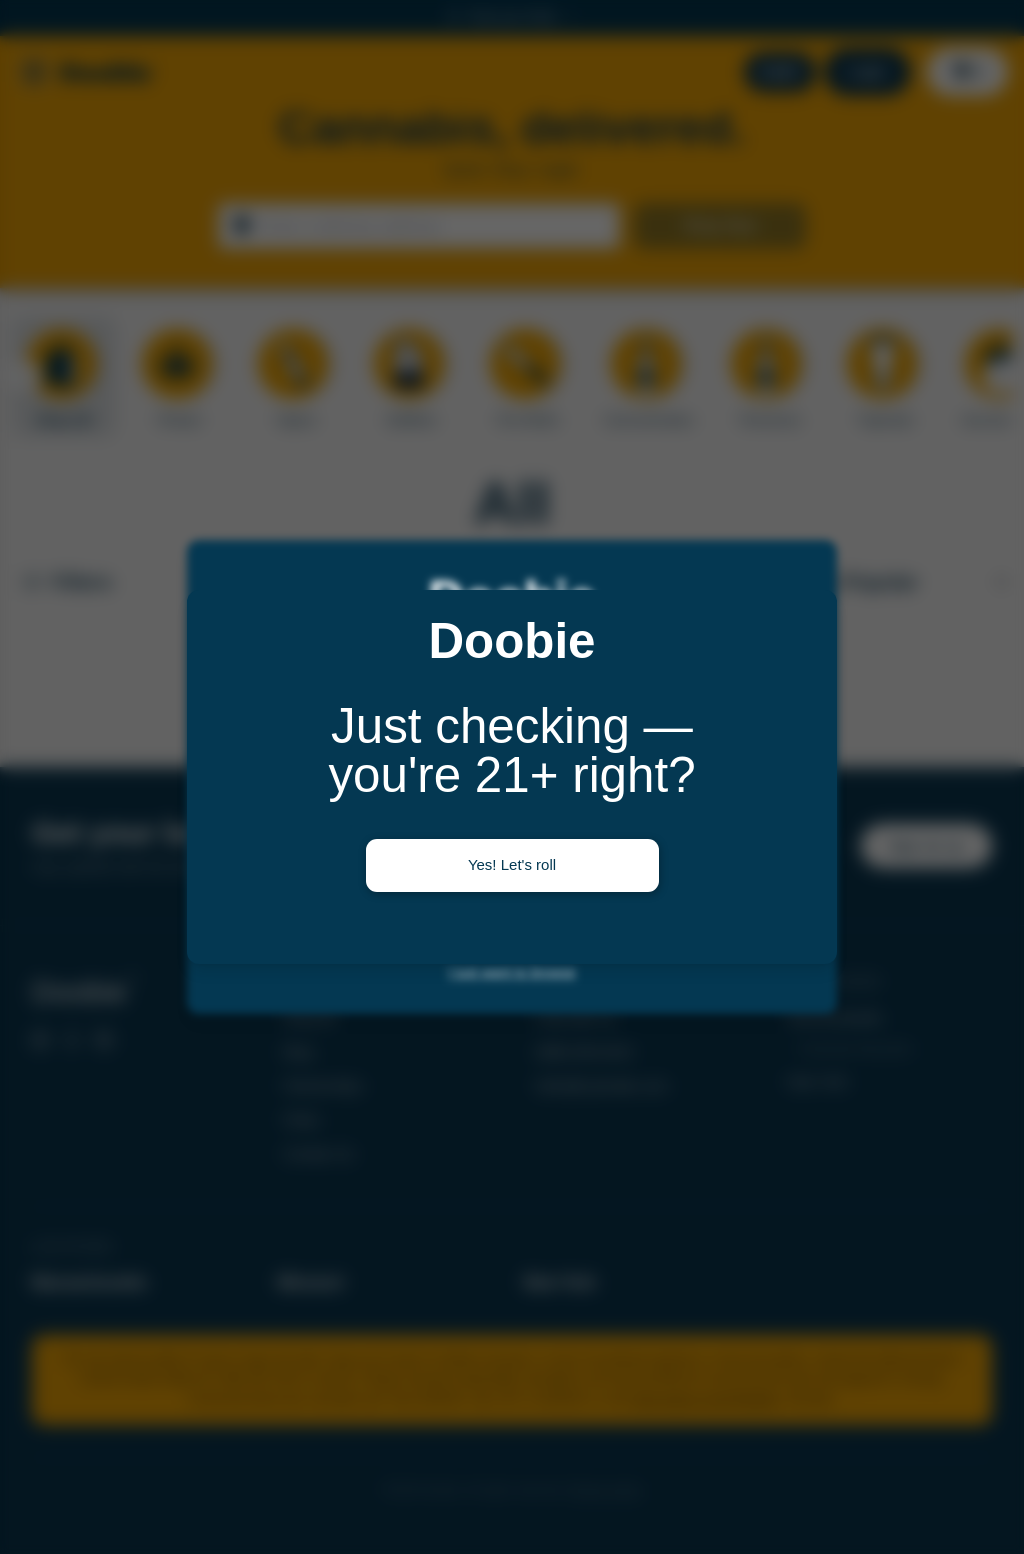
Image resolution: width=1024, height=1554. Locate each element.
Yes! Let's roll (512, 864)
